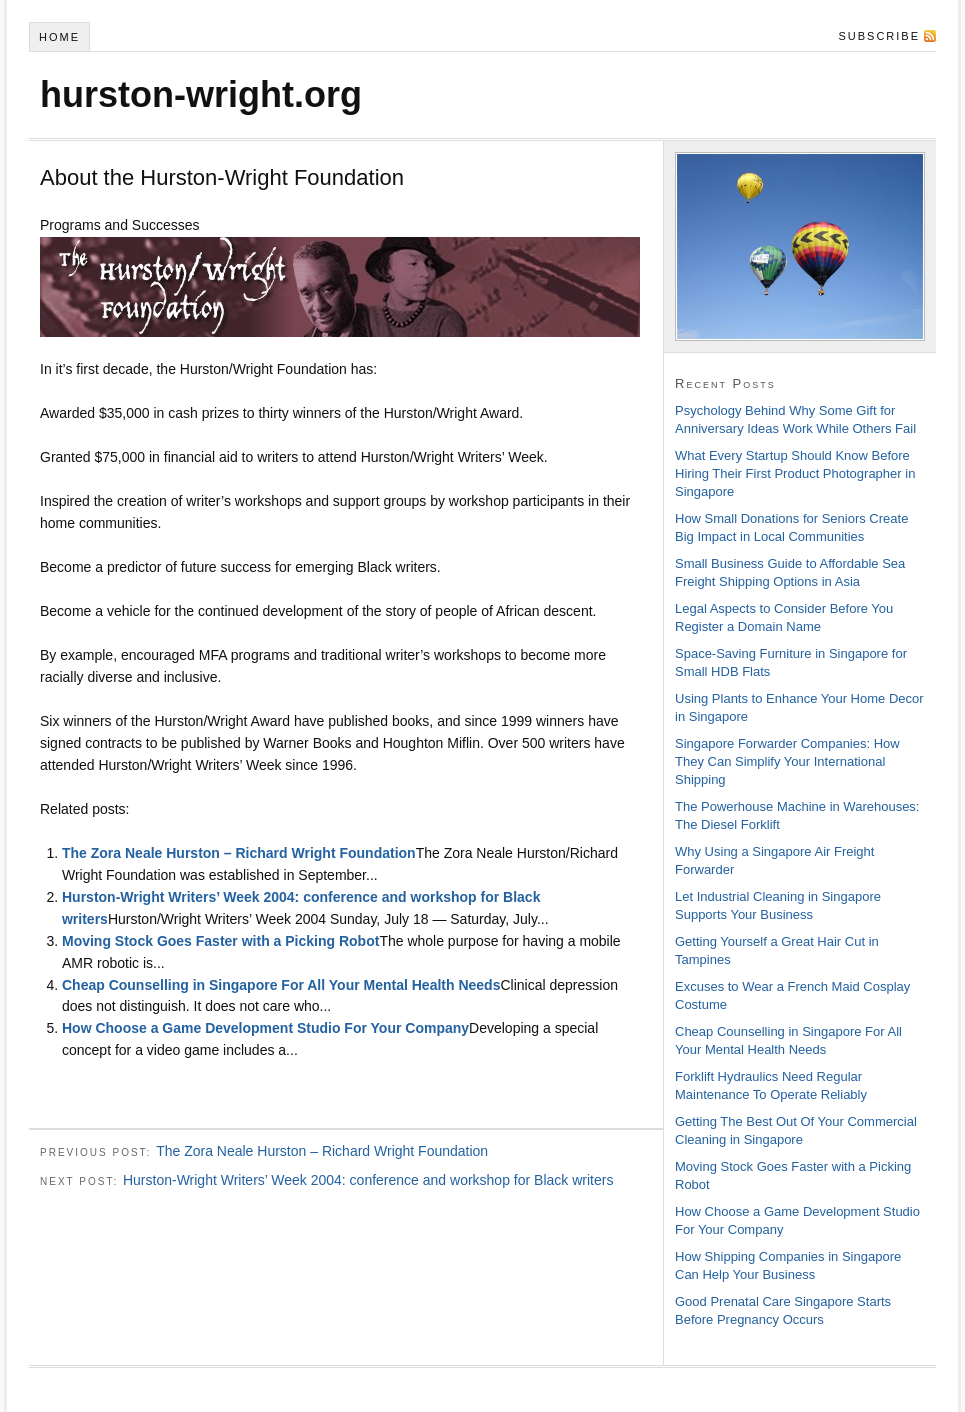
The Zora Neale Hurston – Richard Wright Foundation (239, 853)
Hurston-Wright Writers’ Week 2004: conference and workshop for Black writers (368, 1180)
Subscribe (879, 36)
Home (59, 37)
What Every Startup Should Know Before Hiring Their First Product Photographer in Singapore (795, 473)
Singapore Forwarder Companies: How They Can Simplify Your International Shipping (787, 761)
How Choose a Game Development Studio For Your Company (265, 1028)
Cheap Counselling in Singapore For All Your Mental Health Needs (281, 985)
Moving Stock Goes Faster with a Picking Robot (220, 941)
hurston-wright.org (201, 94)
